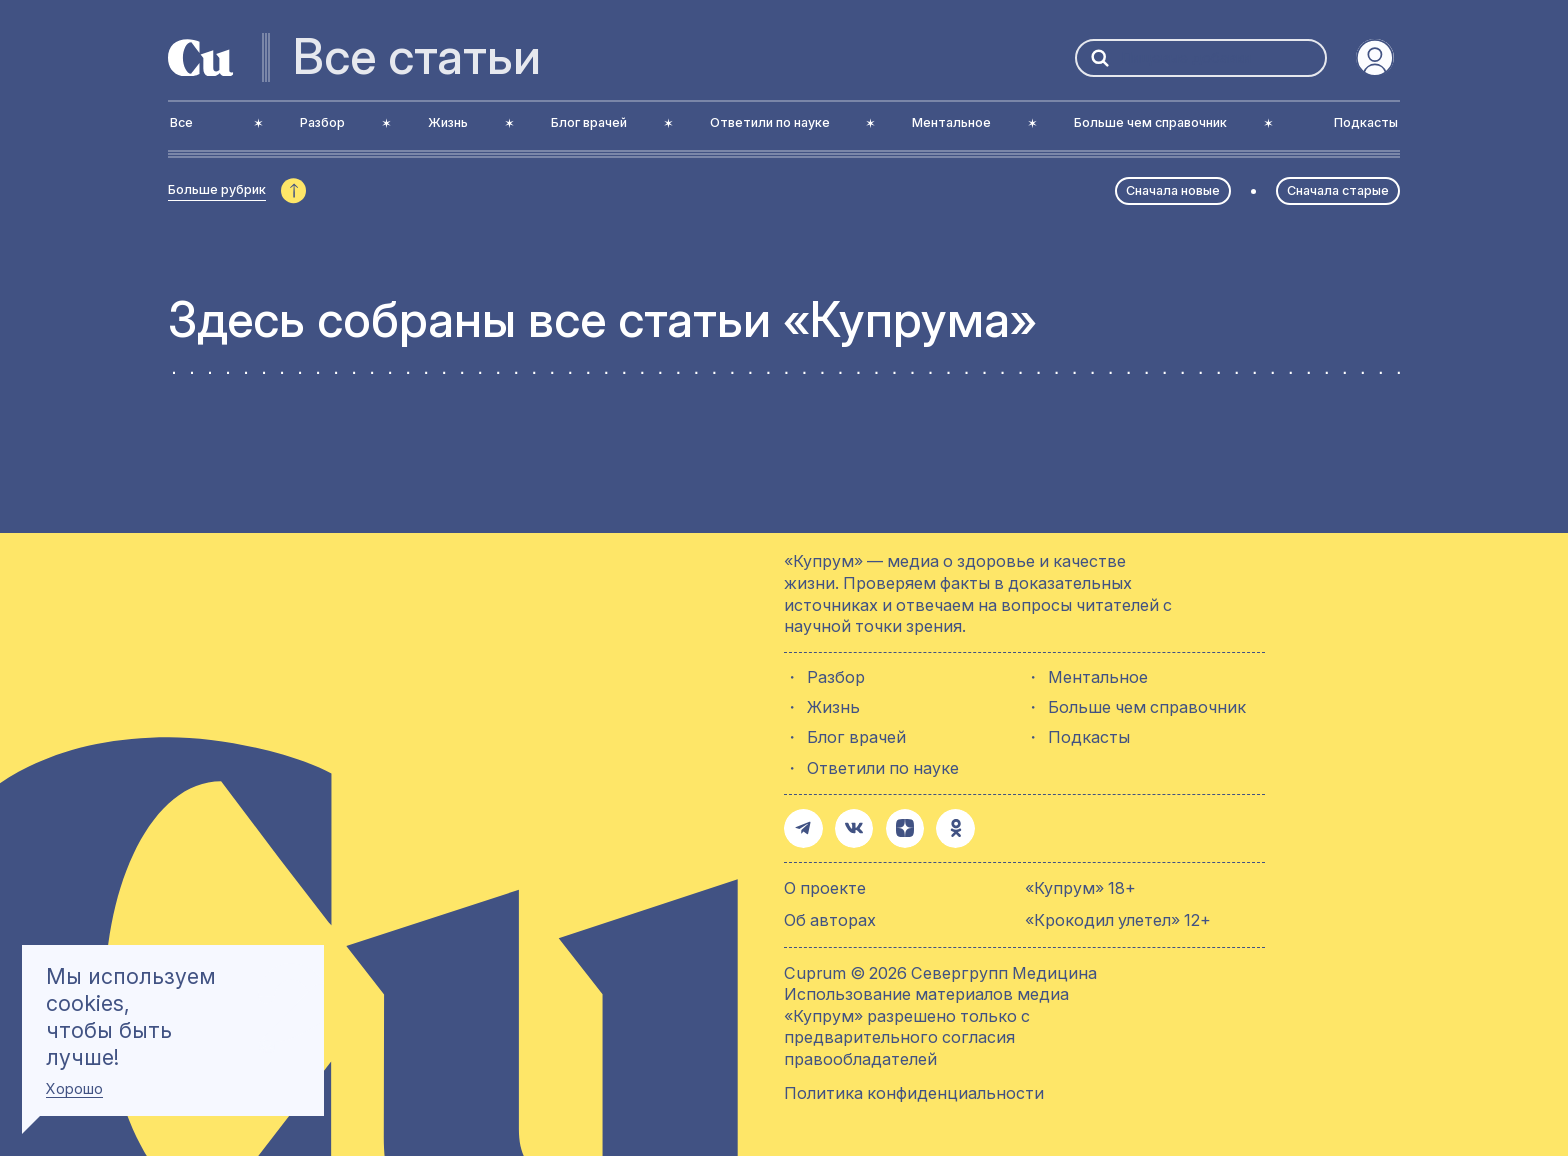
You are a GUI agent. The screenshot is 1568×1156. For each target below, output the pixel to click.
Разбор (836, 677)
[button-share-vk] (850, 827)
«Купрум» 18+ (1080, 885)
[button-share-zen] (898, 827)
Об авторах (830, 918)
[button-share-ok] (946, 827)
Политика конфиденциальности (914, 1090)
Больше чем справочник (1147, 707)
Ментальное (1098, 677)
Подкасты (1089, 737)
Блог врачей (856, 737)
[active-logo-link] (201, 58)
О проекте (825, 885)
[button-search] (1099, 57)
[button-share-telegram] (802, 827)
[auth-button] (1375, 58)
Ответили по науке (883, 768)
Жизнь (833, 707)
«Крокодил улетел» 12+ (1118, 918)
